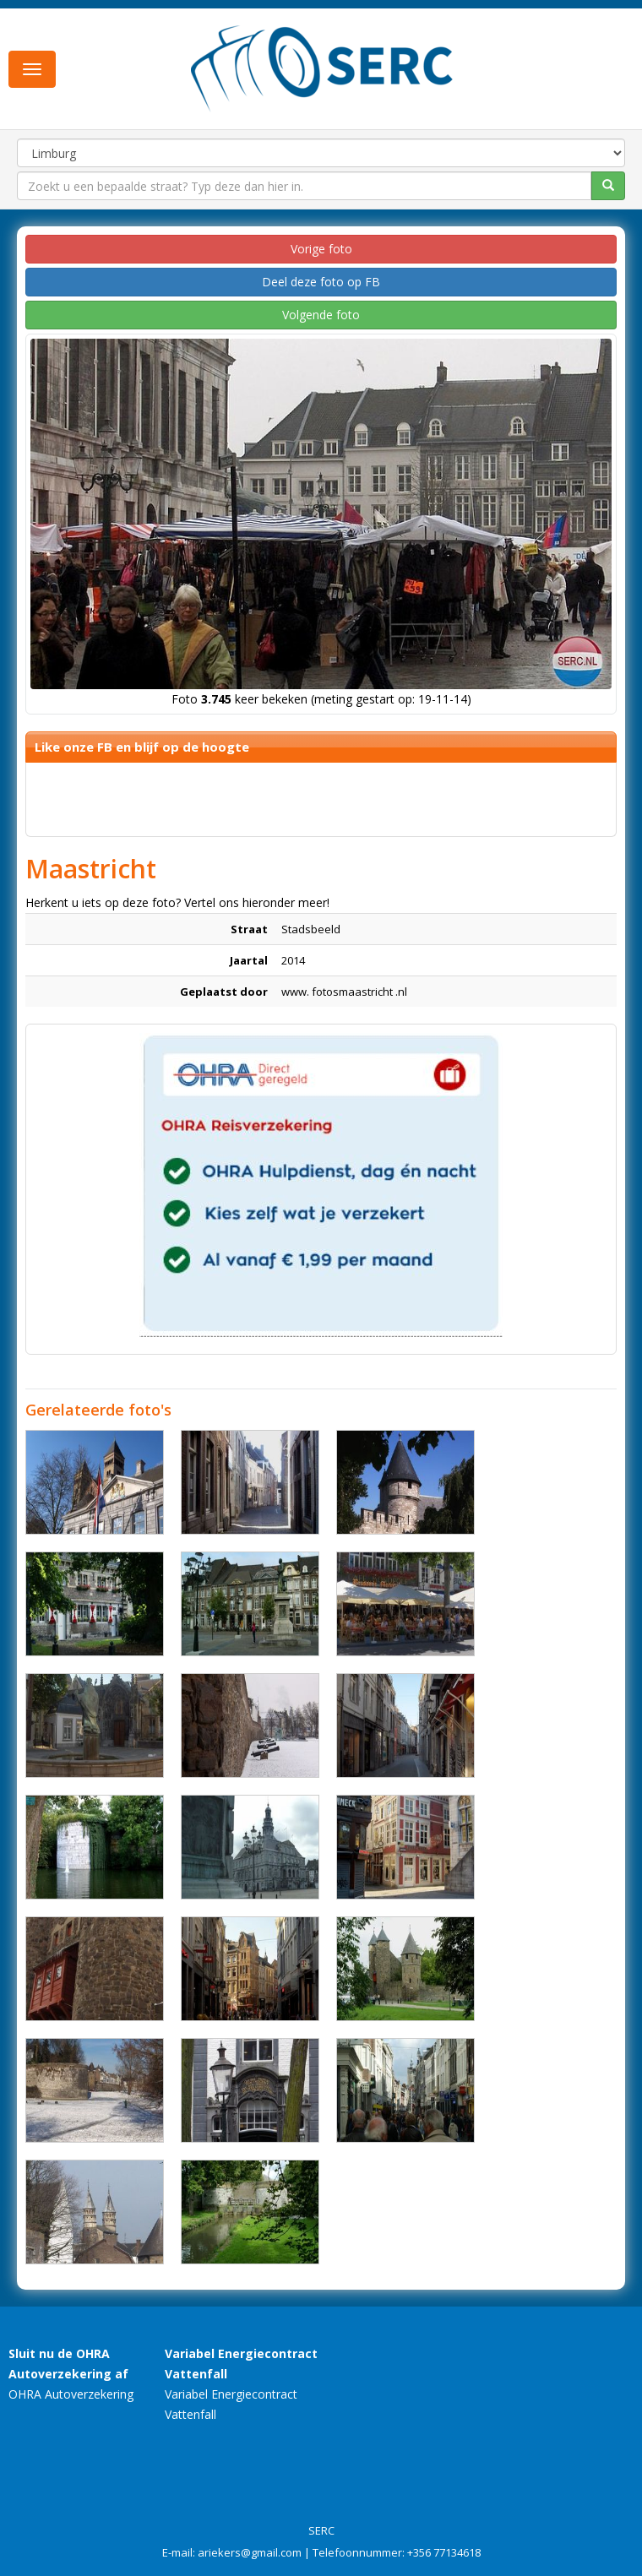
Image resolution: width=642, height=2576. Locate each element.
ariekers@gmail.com (250, 2552)
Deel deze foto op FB (321, 282)
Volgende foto (321, 315)
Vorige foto (321, 249)
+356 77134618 (444, 2552)
